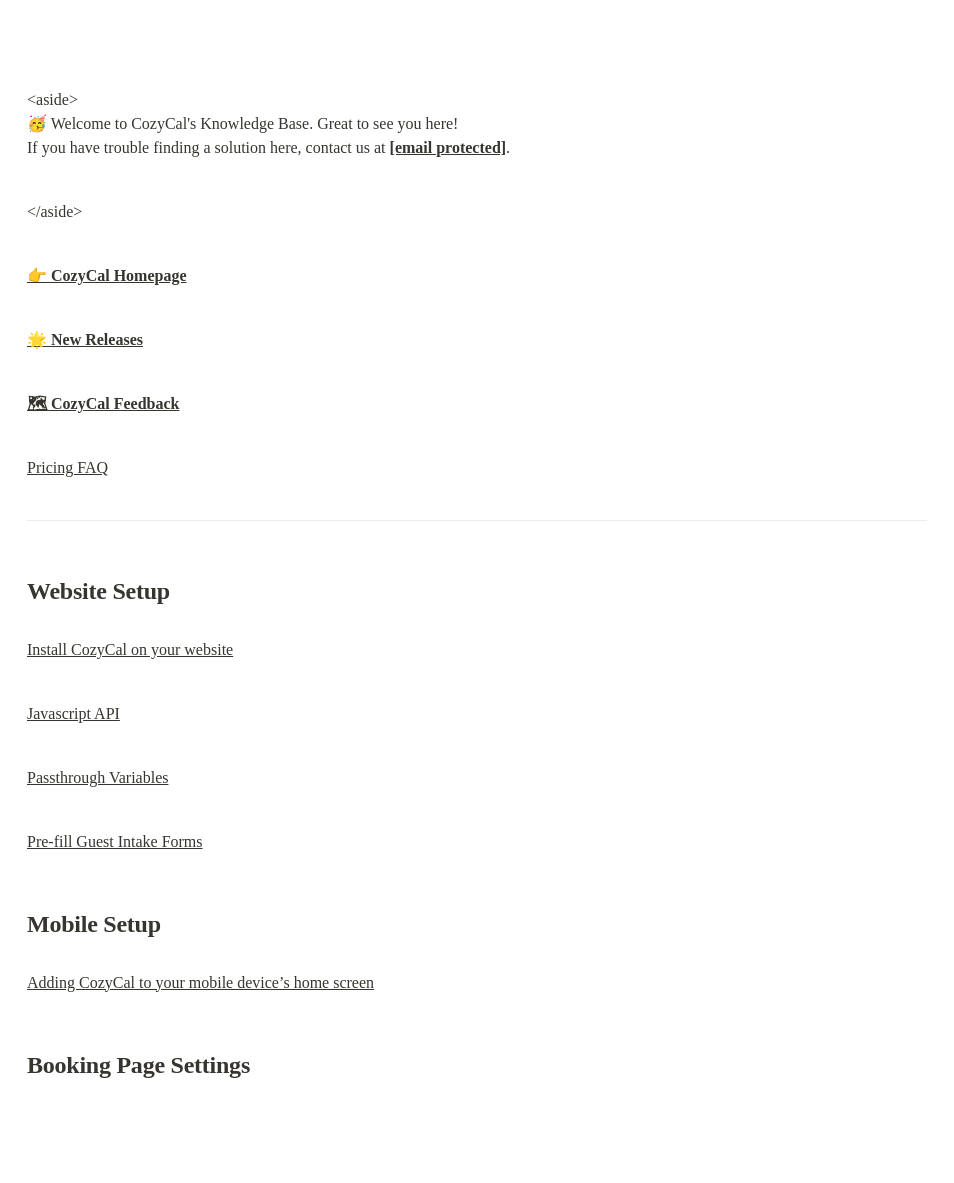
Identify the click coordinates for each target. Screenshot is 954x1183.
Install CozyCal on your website (130, 649)
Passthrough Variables (97, 777)
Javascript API (73, 713)
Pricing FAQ (67, 467)
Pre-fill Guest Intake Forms (115, 841)
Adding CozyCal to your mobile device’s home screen (200, 982)
